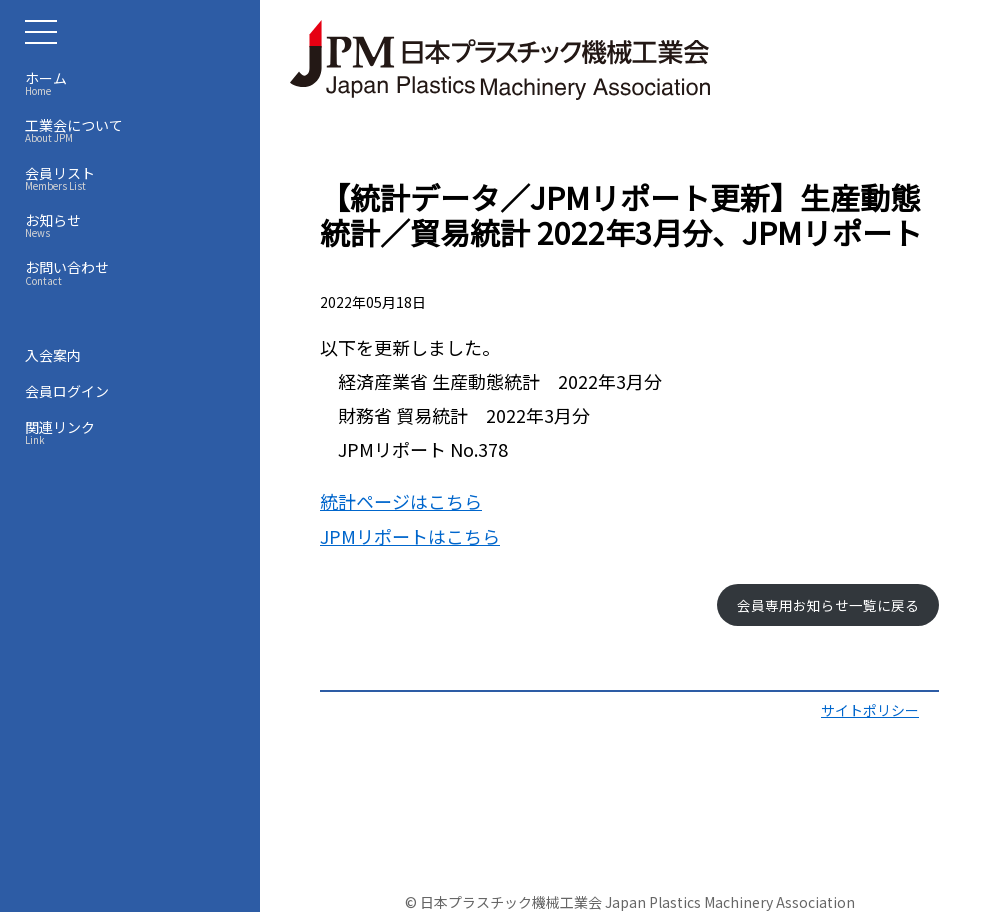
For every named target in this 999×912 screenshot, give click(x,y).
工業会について (135, 130)
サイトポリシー (870, 710)
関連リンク (135, 432)
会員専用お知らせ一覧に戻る (828, 605)
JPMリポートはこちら (410, 536)
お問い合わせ (135, 272)
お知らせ (135, 225)
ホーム (135, 83)
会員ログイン (67, 391)
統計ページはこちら (401, 501)
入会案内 (53, 355)
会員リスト (135, 178)
